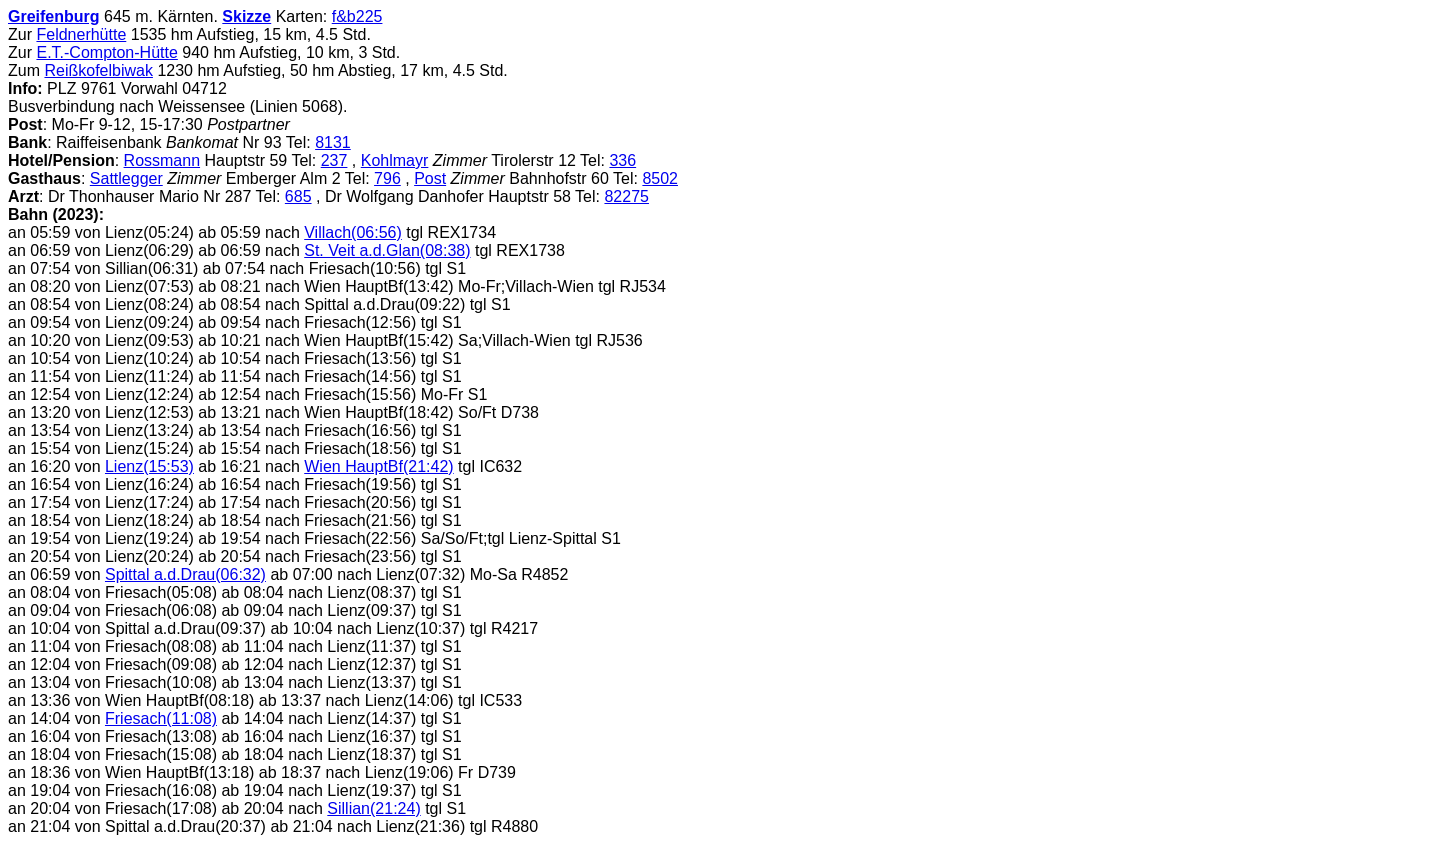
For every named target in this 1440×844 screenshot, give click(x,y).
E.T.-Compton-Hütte (106, 52)
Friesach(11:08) (161, 718)
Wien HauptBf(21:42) (378, 466)
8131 (333, 142)
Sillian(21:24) (373, 808)
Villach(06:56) (353, 232)
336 (622, 160)
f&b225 (357, 16)
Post (430, 178)
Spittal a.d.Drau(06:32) (185, 574)
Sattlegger (126, 178)
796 (387, 178)
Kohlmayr (395, 160)
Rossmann (162, 160)
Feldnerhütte (81, 34)
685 (298, 196)
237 (334, 160)
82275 (626, 196)
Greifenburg (54, 16)
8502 (660, 178)
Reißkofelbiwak (98, 70)
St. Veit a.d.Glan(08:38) (387, 250)
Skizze (246, 16)
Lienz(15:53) (149, 466)
